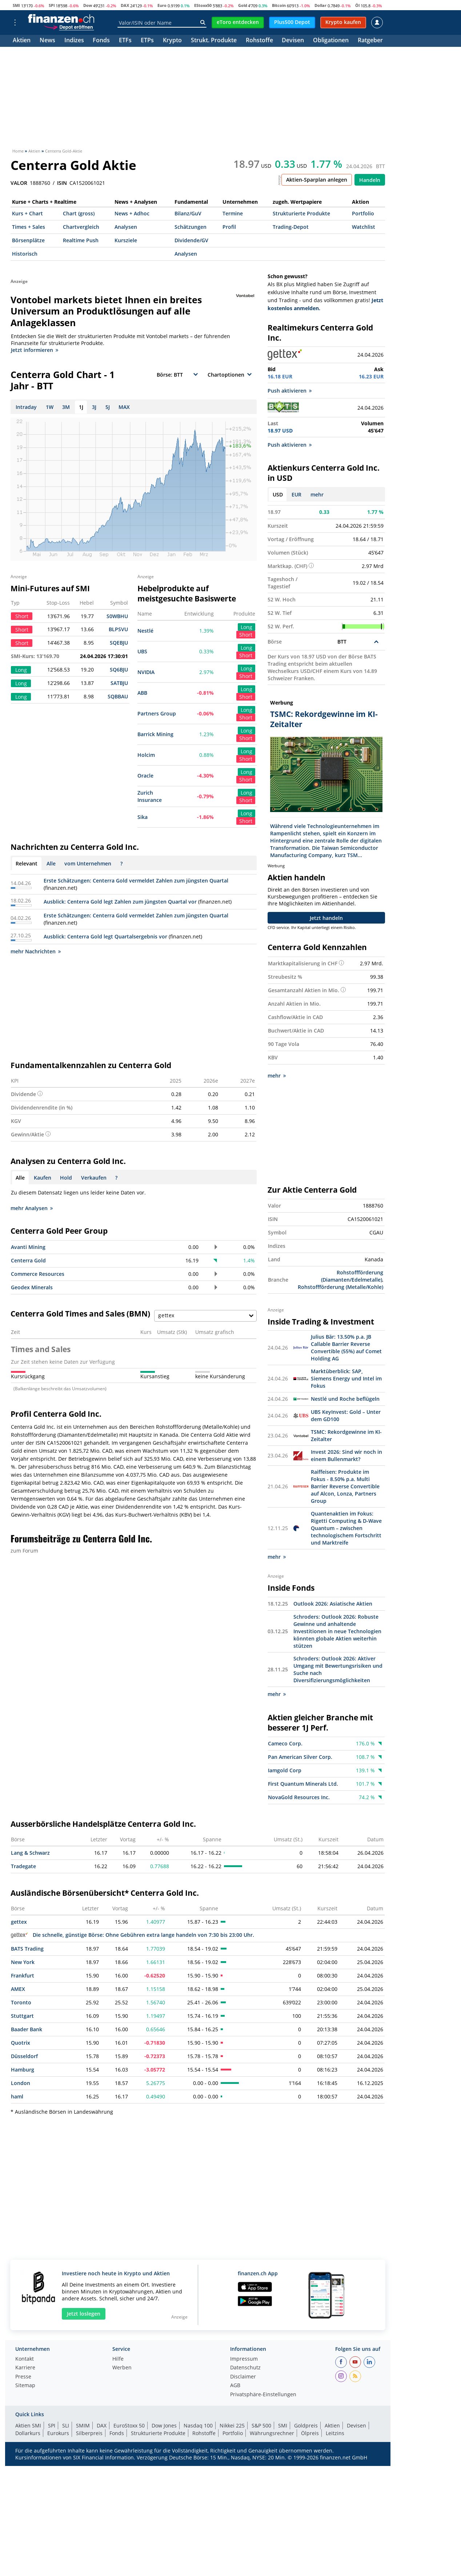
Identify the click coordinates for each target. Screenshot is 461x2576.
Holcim (146, 754)
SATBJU (119, 683)
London (20, 2082)
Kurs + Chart (27, 213)
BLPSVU (118, 629)
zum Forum (24, 1550)
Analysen (126, 226)
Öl (357, 5)
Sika (142, 817)
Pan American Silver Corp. (300, 1756)
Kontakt (24, 2358)
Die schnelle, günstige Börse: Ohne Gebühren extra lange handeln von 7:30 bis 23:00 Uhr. (132, 1934)
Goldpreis (306, 2424)
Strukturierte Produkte (301, 213)
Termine (233, 213)
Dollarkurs (27, 2432)
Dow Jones (164, 2424)
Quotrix (20, 2042)
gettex (19, 1921)
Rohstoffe (259, 40)
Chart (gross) (79, 213)
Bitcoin (279, 5)
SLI (65, 2424)
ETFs (125, 40)
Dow (87, 5)
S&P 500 (261, 2424)
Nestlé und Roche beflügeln (345, 1398)
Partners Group (156, 713)
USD (278, 494)
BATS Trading (27, 1947)
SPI (52, 5)
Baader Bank (26, 2028)
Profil (229, 226)
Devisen (293, 40)
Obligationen (331, 40)
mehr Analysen (32, 1208)
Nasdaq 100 (198, 2424)
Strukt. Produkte (214, 40)
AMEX (18, 1988)
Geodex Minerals (32, 1287)
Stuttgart (22, 2015)
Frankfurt (22, 1974)
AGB (235, 2385)
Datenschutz (245, 2367)
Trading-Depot (291, 226)
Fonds (101, 40)
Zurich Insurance (149, 796)
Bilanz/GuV (188, 213)
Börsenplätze (28, 240)
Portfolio (363, 213)
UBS (142, 651)
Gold (242, 5)
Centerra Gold (28, 1260)
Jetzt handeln (326, 917)
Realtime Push (81, 240)
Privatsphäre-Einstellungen (263, 2394)
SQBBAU (118, 696)
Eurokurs (58, 2432)
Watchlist (363, 226)
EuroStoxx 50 (129, 2424)
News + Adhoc (132, 213)
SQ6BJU (119, 669)
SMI (16, 5)
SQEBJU (119, 642)
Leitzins (335, 2432)
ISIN (62, 183)
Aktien (22, 40)
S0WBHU (117, 616)
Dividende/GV (191, 240)
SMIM (83, 2424)
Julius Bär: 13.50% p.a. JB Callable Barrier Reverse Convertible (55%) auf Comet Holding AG (346, 1346)
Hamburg (22, 2068)
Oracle (145, 775)
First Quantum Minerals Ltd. (303, 1783)
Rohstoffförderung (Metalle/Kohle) (340, 1286)
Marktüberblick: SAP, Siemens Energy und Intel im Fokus (346, 1377)
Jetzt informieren (34, 349)
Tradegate (23, 1865)
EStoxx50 (203, 5)
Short (245, 634)
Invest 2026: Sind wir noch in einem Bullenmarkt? (346, 1455)
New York (23, 1961)
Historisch (24, 253)
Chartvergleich (81, 226)
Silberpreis (89, 2432)
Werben (122, 2367)
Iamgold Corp (284, 1769)
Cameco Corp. (285, 1742)
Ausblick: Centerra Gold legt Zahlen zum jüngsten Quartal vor (120, 901)
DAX (125, 5)
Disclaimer (243, 2376)
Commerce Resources (37, 1273)
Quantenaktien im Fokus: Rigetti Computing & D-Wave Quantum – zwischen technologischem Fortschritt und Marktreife (346, 1527)
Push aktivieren (290, 390)
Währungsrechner (272, 2432)
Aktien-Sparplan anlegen (316, 179)
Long (246, 627)
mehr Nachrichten (36, 951)
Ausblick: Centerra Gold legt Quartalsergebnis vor (105, 936)
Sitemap (25, 2385)
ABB (142, 692)
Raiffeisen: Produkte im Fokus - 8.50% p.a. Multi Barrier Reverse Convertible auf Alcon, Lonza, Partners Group (345, 1486)
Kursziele (126, 240)
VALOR (19, 183)
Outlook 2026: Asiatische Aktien (332, 1602)
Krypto (172, 40)
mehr (317, 494)
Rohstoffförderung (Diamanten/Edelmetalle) (352, 1276)
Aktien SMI (28, 2424)
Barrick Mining (155, 734)
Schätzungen (191, 226)
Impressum (244, 2358)
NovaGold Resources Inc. (299, 1796)
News (47, 40)
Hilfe (118, 2358)
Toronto (21, 2001)
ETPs (147, 40)
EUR (296, 494)
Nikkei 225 (232, 2424)
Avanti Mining (28, 1247)
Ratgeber (370, 40)
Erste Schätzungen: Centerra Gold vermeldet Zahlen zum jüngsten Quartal (136, 880)
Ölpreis (310, 2432)
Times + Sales (28, 226)
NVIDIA (146, 672)
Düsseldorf (24, 2055)
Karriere (25, 2367)
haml (17, 2095)
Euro (162, 5)
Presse (23, 2376)
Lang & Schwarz (30, 1852)
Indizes (74, 40)
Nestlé (145, 630)
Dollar (320, 5)
